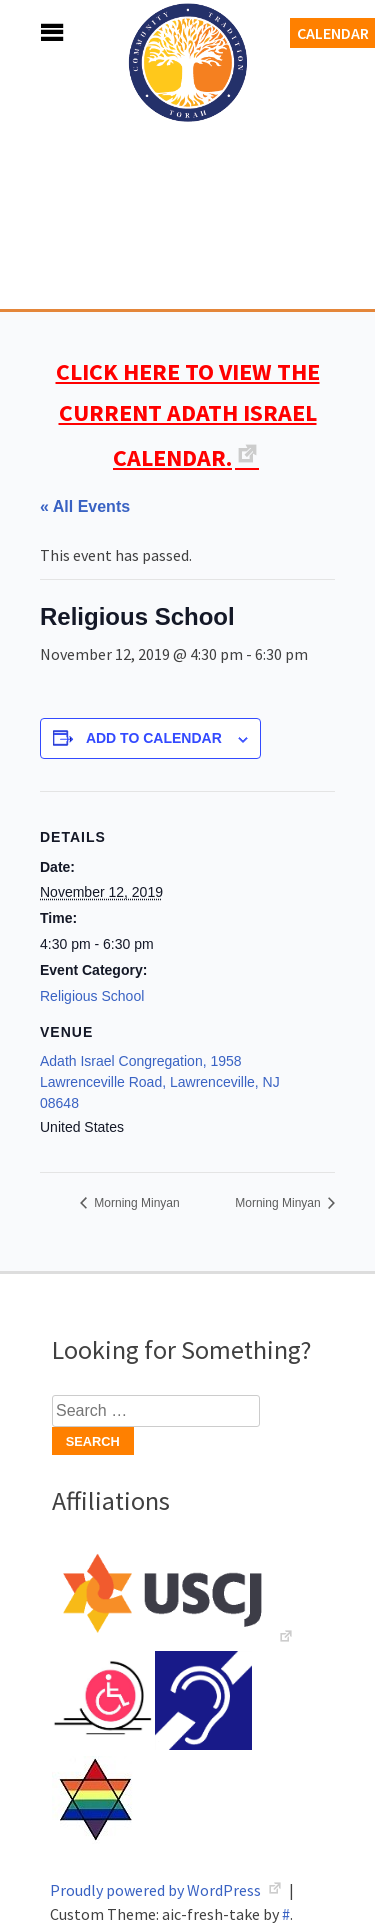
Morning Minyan (135, 1203)
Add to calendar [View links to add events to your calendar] (154, 738)
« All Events (85, 506)
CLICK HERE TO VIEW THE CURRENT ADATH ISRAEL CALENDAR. (188, 414)
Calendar (333, 33)
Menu (30, 32)
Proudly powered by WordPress (157, 1890)
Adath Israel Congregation (188, 172)
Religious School (92, 996)
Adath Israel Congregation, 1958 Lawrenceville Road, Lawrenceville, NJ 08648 (160, 1082)
